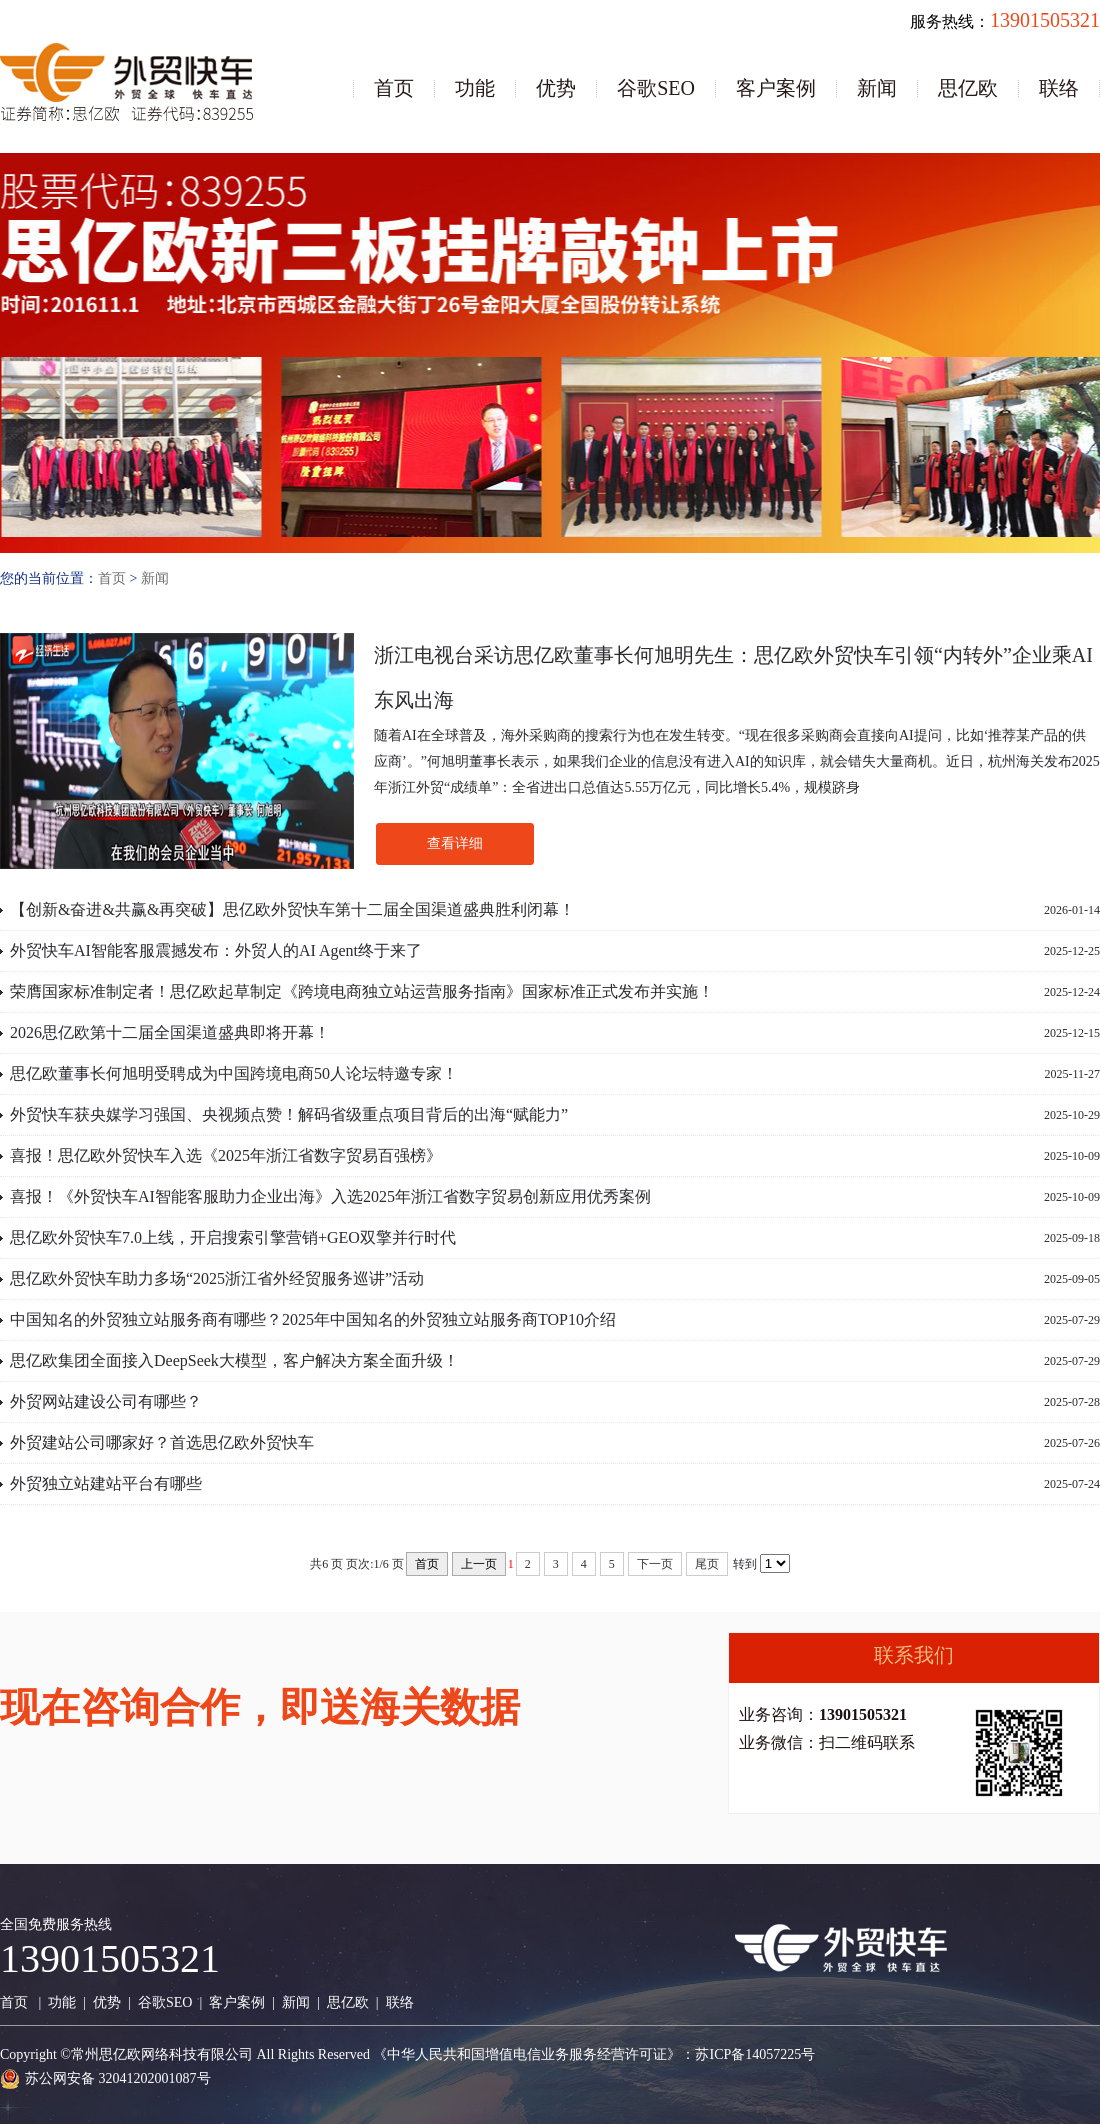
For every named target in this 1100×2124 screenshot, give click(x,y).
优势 (556, 88)
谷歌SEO (656, 88)
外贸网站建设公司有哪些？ (106, 1401)
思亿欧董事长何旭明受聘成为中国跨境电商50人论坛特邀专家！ (234, 1073)
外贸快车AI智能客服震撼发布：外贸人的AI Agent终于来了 (216, 950)
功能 (475, 88)
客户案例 (776, 88)
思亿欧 (968, 88)
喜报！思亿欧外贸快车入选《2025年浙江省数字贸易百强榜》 (226, 1155)
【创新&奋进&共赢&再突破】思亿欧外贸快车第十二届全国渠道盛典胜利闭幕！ (292, 909)
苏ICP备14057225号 (755, 2054)
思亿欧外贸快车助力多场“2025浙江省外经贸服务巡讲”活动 (217, 1278)
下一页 (655, 1564)
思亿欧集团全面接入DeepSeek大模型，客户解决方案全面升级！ (234, 1360)
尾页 (707, 1564)
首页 (394, 88)
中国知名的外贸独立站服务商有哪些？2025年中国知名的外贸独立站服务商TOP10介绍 (313, 1319)
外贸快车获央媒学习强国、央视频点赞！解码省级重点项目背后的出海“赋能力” (289, 1114)
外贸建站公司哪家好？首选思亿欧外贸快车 (162, 1442)
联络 (1059, 88)
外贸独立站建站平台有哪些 (106, 1483)
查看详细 (455, 843)
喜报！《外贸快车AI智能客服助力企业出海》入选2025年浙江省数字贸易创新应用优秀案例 (330, 1196)
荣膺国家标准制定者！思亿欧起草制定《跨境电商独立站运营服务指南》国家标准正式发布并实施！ (362, 991)
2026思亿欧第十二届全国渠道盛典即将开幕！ (170, 1032)
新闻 (877, 88)
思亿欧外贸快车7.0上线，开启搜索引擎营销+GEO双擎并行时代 (233, 1237)
